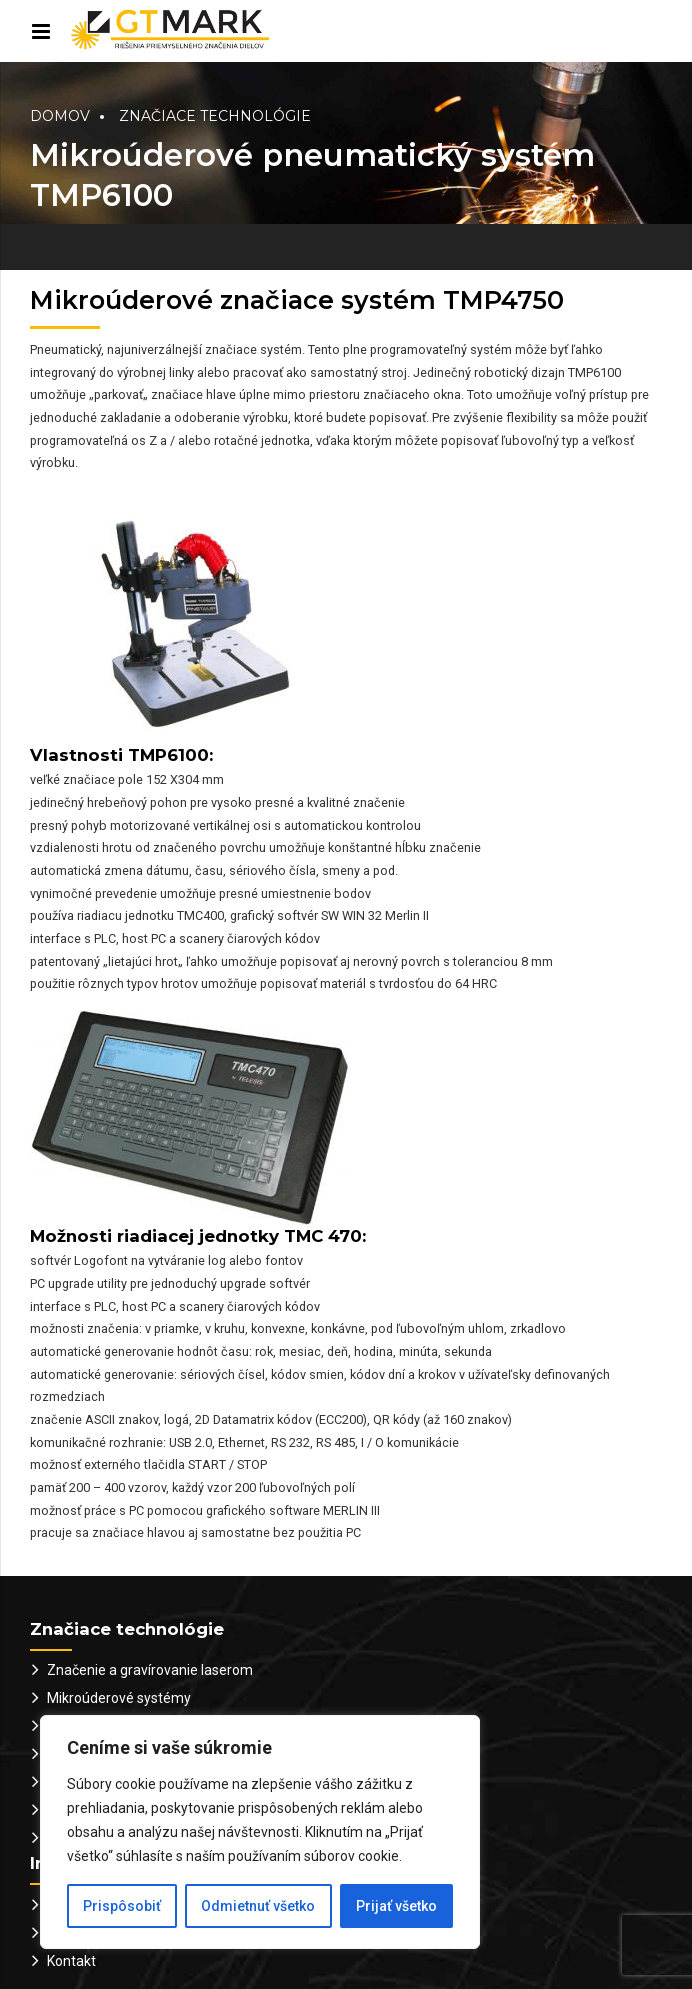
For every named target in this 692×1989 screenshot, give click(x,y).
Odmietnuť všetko (258, 1906)
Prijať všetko (396, 1906)
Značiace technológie (215, 116)
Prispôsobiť (122, 1906)
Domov (60, 116)
